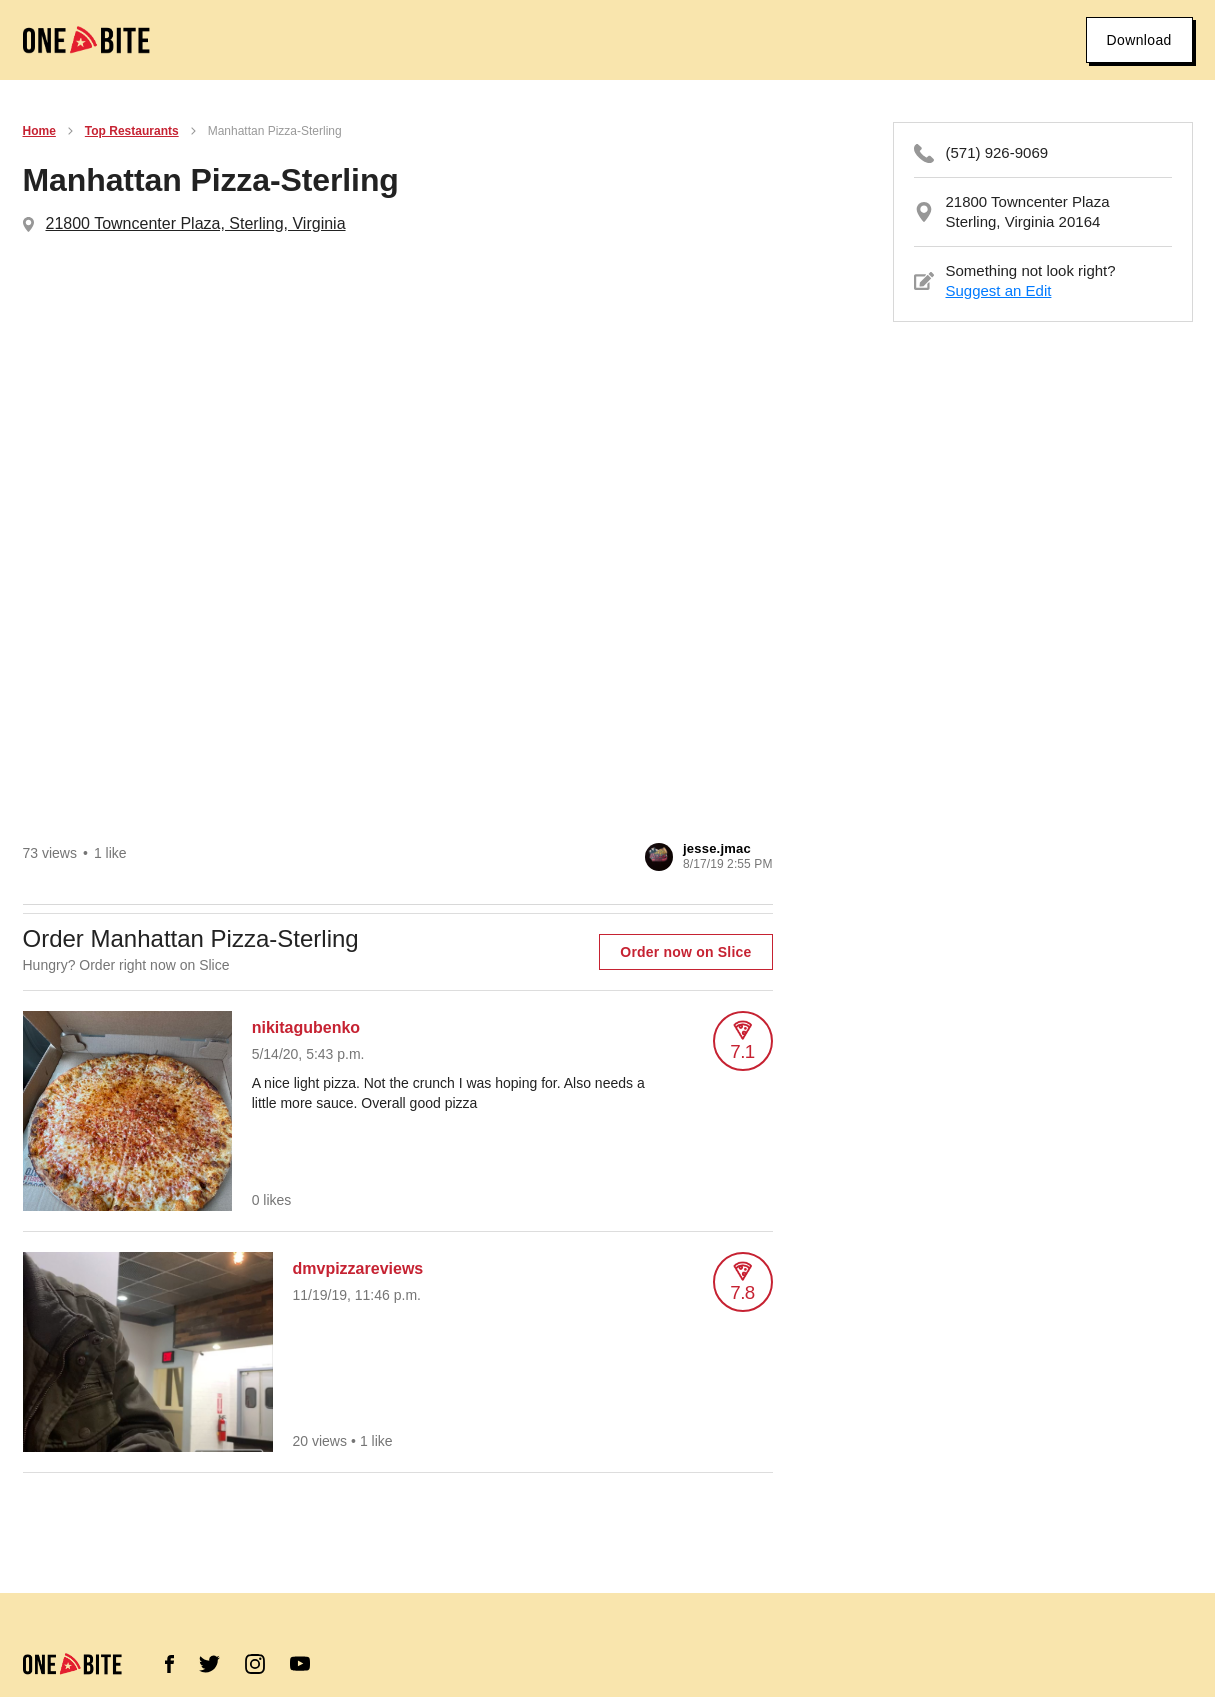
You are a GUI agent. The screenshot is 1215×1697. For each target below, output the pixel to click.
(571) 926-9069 (997, 152)
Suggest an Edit (999, 290)
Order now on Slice (685, 952)
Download (1138, 40)
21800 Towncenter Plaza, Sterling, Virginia (196, 223)
